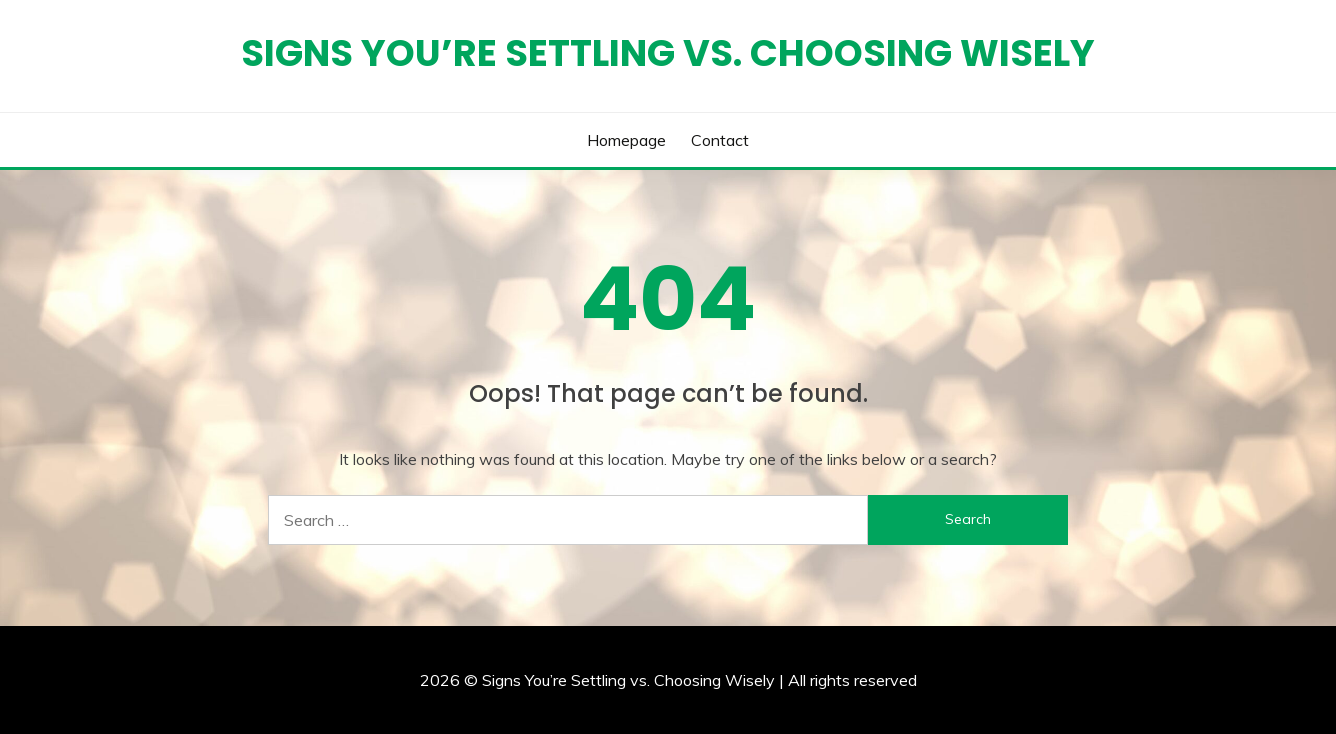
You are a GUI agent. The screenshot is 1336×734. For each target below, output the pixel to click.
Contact (720, 140)
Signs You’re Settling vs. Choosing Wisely (668, 53)
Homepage (626, 140)
